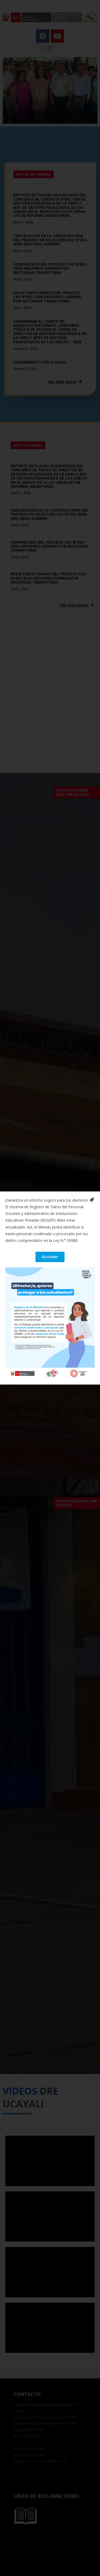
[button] (50, 1257)
